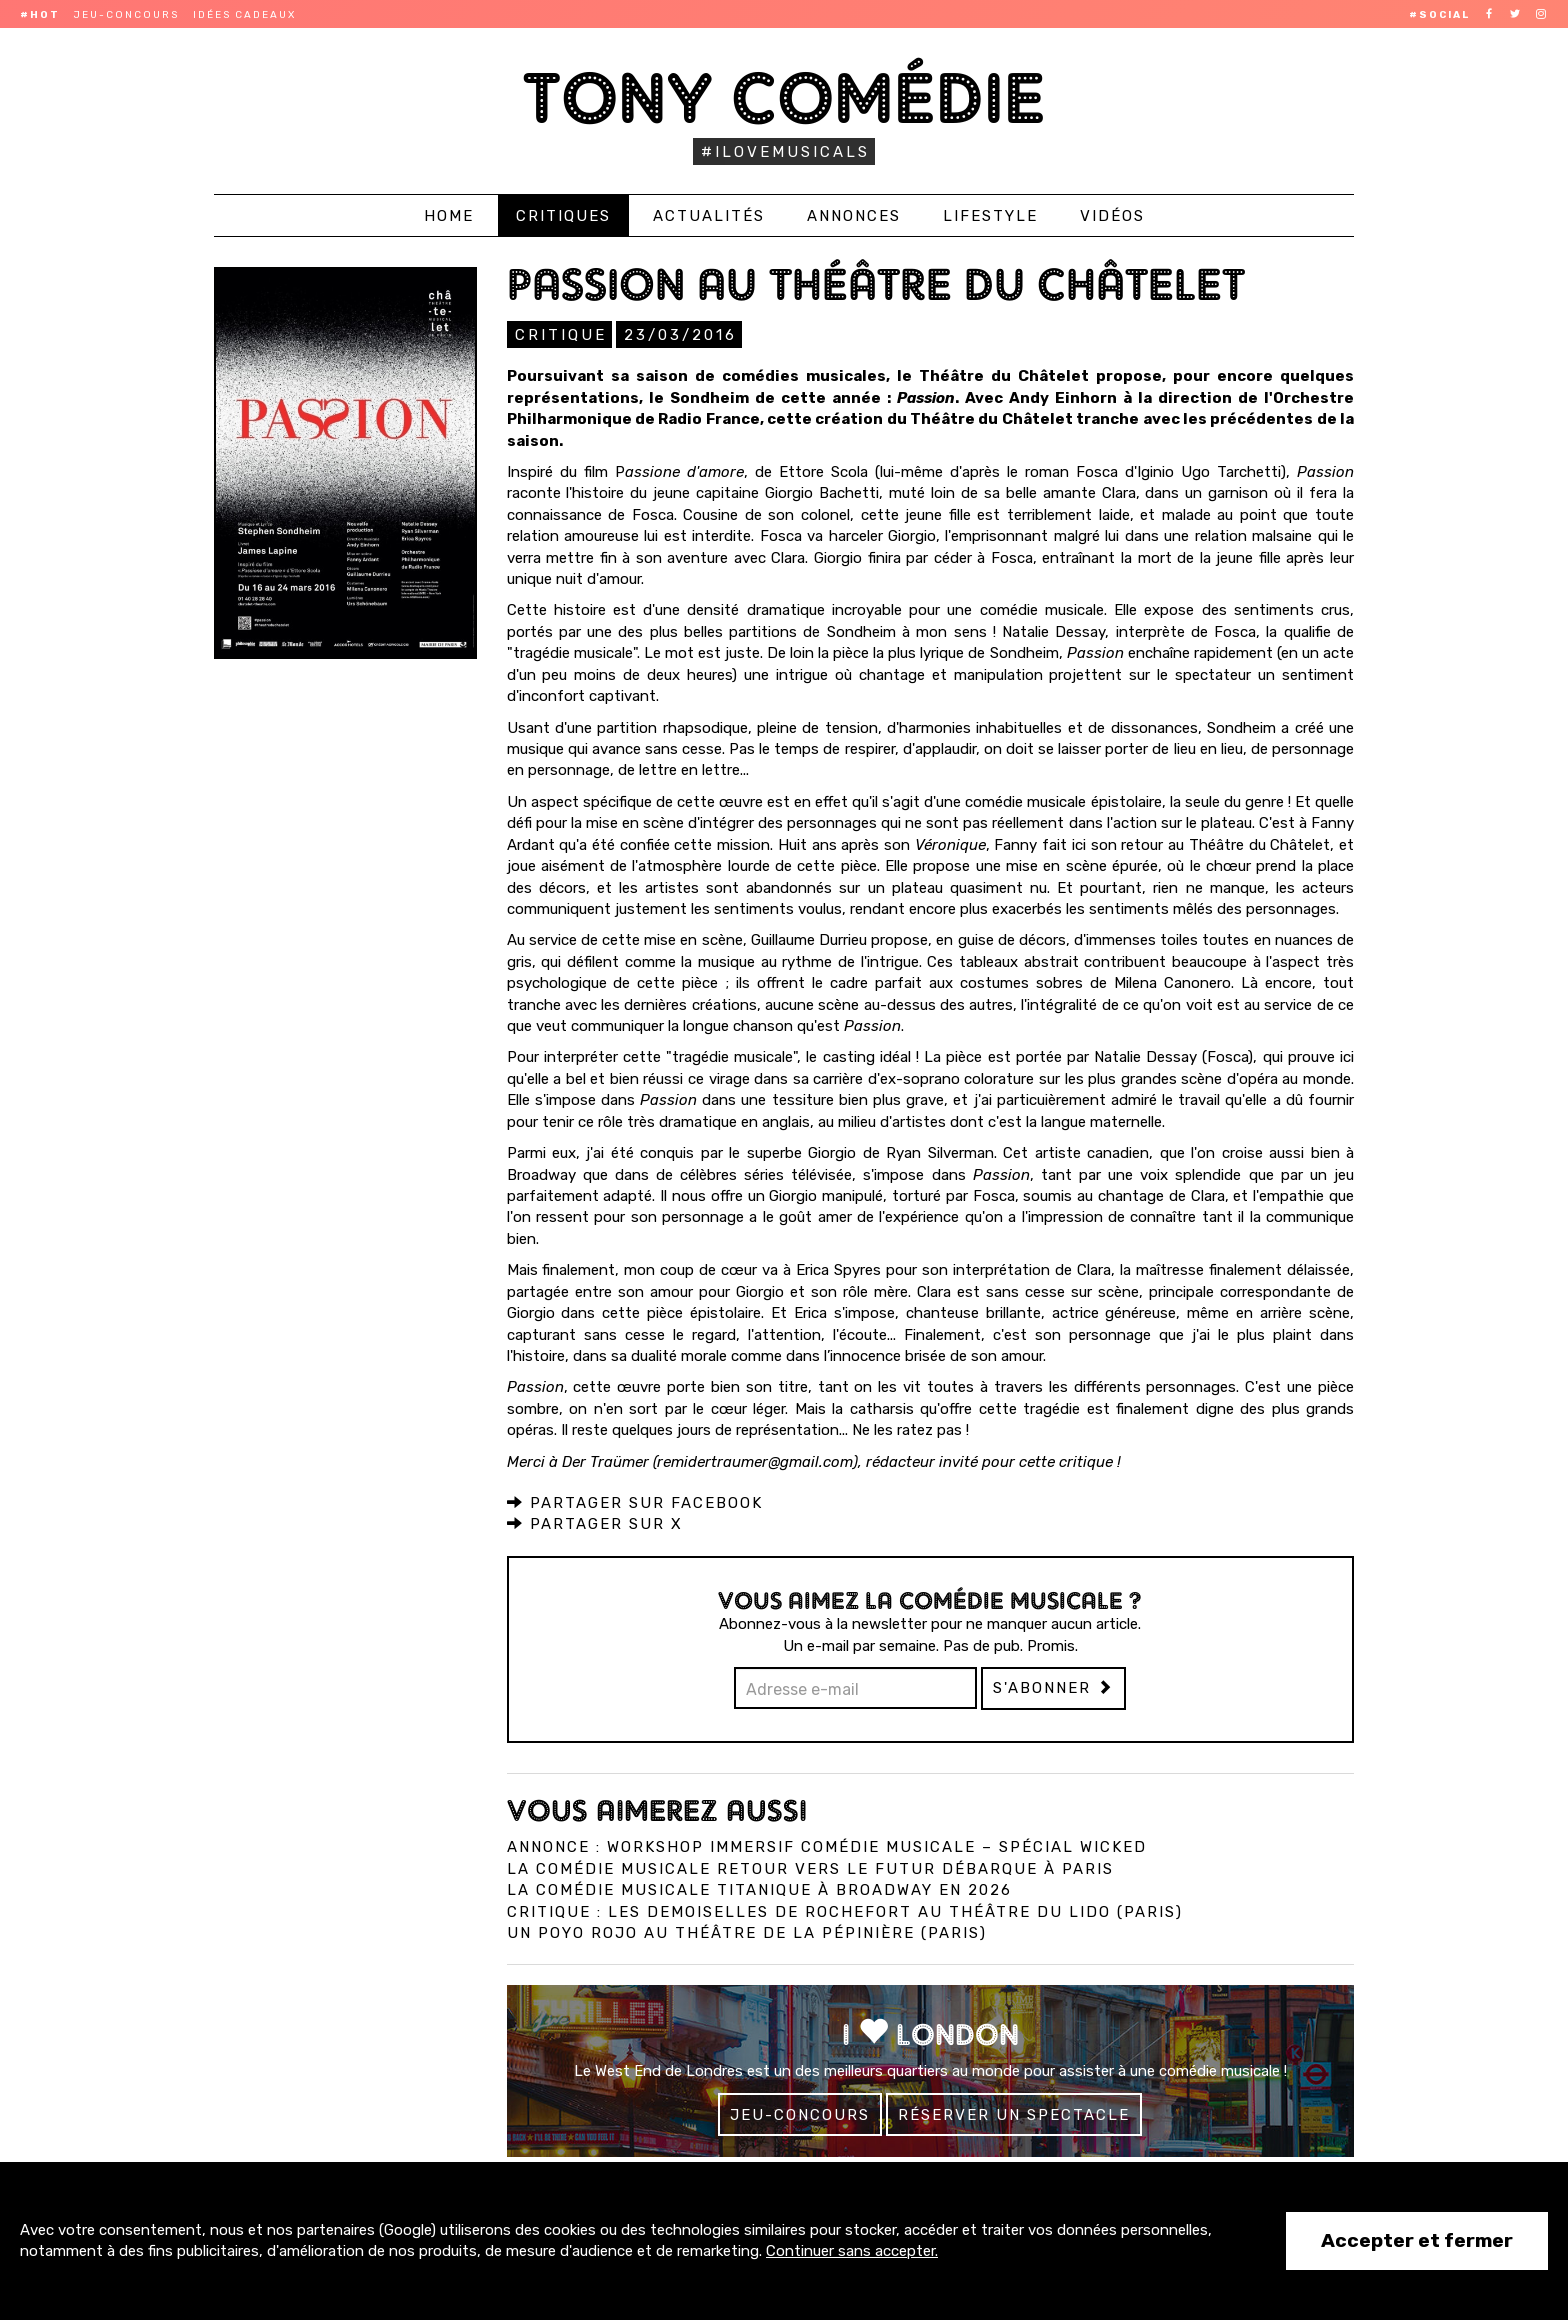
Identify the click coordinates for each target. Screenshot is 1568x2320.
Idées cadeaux (244, 15)
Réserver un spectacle (1014, 2114)
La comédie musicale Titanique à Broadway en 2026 (759, 1889)
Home (449, 216)
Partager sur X (595, 1523)
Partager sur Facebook (635, 1502)
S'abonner (1053, 1687)
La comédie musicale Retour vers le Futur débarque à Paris (810, 1868)
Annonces (854, 216)
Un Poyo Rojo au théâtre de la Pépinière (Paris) (747, 1932)
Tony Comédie (784, 97)
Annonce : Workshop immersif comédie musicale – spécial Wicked (827, 1846)
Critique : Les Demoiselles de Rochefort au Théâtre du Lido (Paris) (845, 1911)
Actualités (709, 216)
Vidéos (1112, 216)
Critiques (563, 216)
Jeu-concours (126, 15)
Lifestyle (990, 216)
